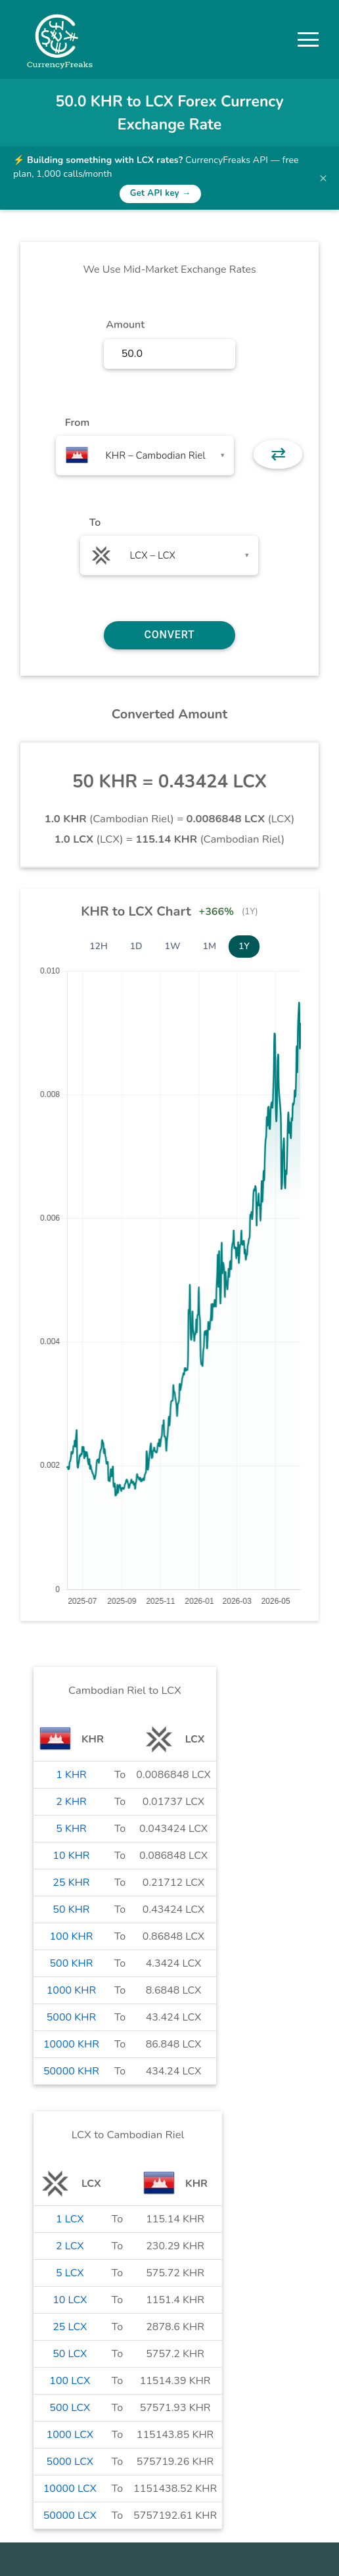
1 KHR (71, 1775)
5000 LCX (70, 2461)
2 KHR (71, 1801)
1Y (244, 946)
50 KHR (71, 1909)
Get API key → (160, 193)
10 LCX (70, 2300)
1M (209, 946)
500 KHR (71, 1963)
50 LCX (70, 2354)
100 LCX (69, 2381)
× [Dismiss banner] (323, 178)
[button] (308, 39)
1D (136, 946)
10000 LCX (70, 2488)
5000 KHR (71, 2017)
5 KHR (71, 1828)
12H (98, 946)
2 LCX (70, 2246)
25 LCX (70, 2327)
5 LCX (70, 2273)
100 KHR (71, 1936)
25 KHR (71, 1882)
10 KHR (71, 1855)
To (95, 522)
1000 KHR (71, 1990)
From (77, 422)
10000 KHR (71, 2044)
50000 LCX (70, 2515)
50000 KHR (71, 2071)
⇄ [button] (278, 454)
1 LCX (70, 2219)
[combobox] (145, 455)
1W (173, 946)
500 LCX (69, 2407)
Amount (125, 324)
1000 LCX (70, 2434)
